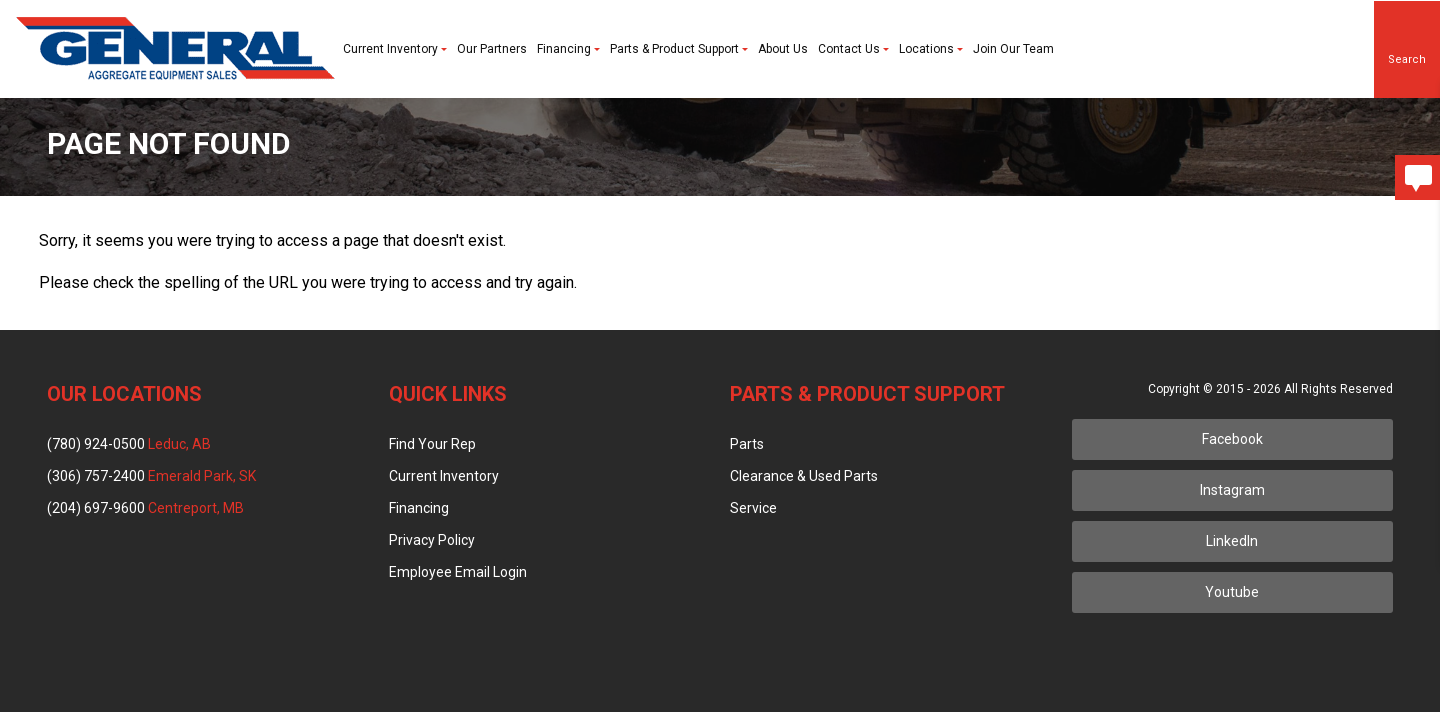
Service (753, 508)
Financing (568, 49)
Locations (931, 49)
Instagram (1232, 490)
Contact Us (853, 49)
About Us (783, 49)
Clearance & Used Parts (804, 476)
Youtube (1232, 592)
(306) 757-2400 (151, 476)
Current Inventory (395, 49)
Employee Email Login (458, 572)
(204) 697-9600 (145, 508)
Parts (747, 444)
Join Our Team (1013, 49)
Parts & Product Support (679, 49)
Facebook (1232, 439)
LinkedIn (1232, 541)
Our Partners (492, 49)
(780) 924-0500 (129, 444)
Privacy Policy (432, 540)
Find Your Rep (432, 444)
